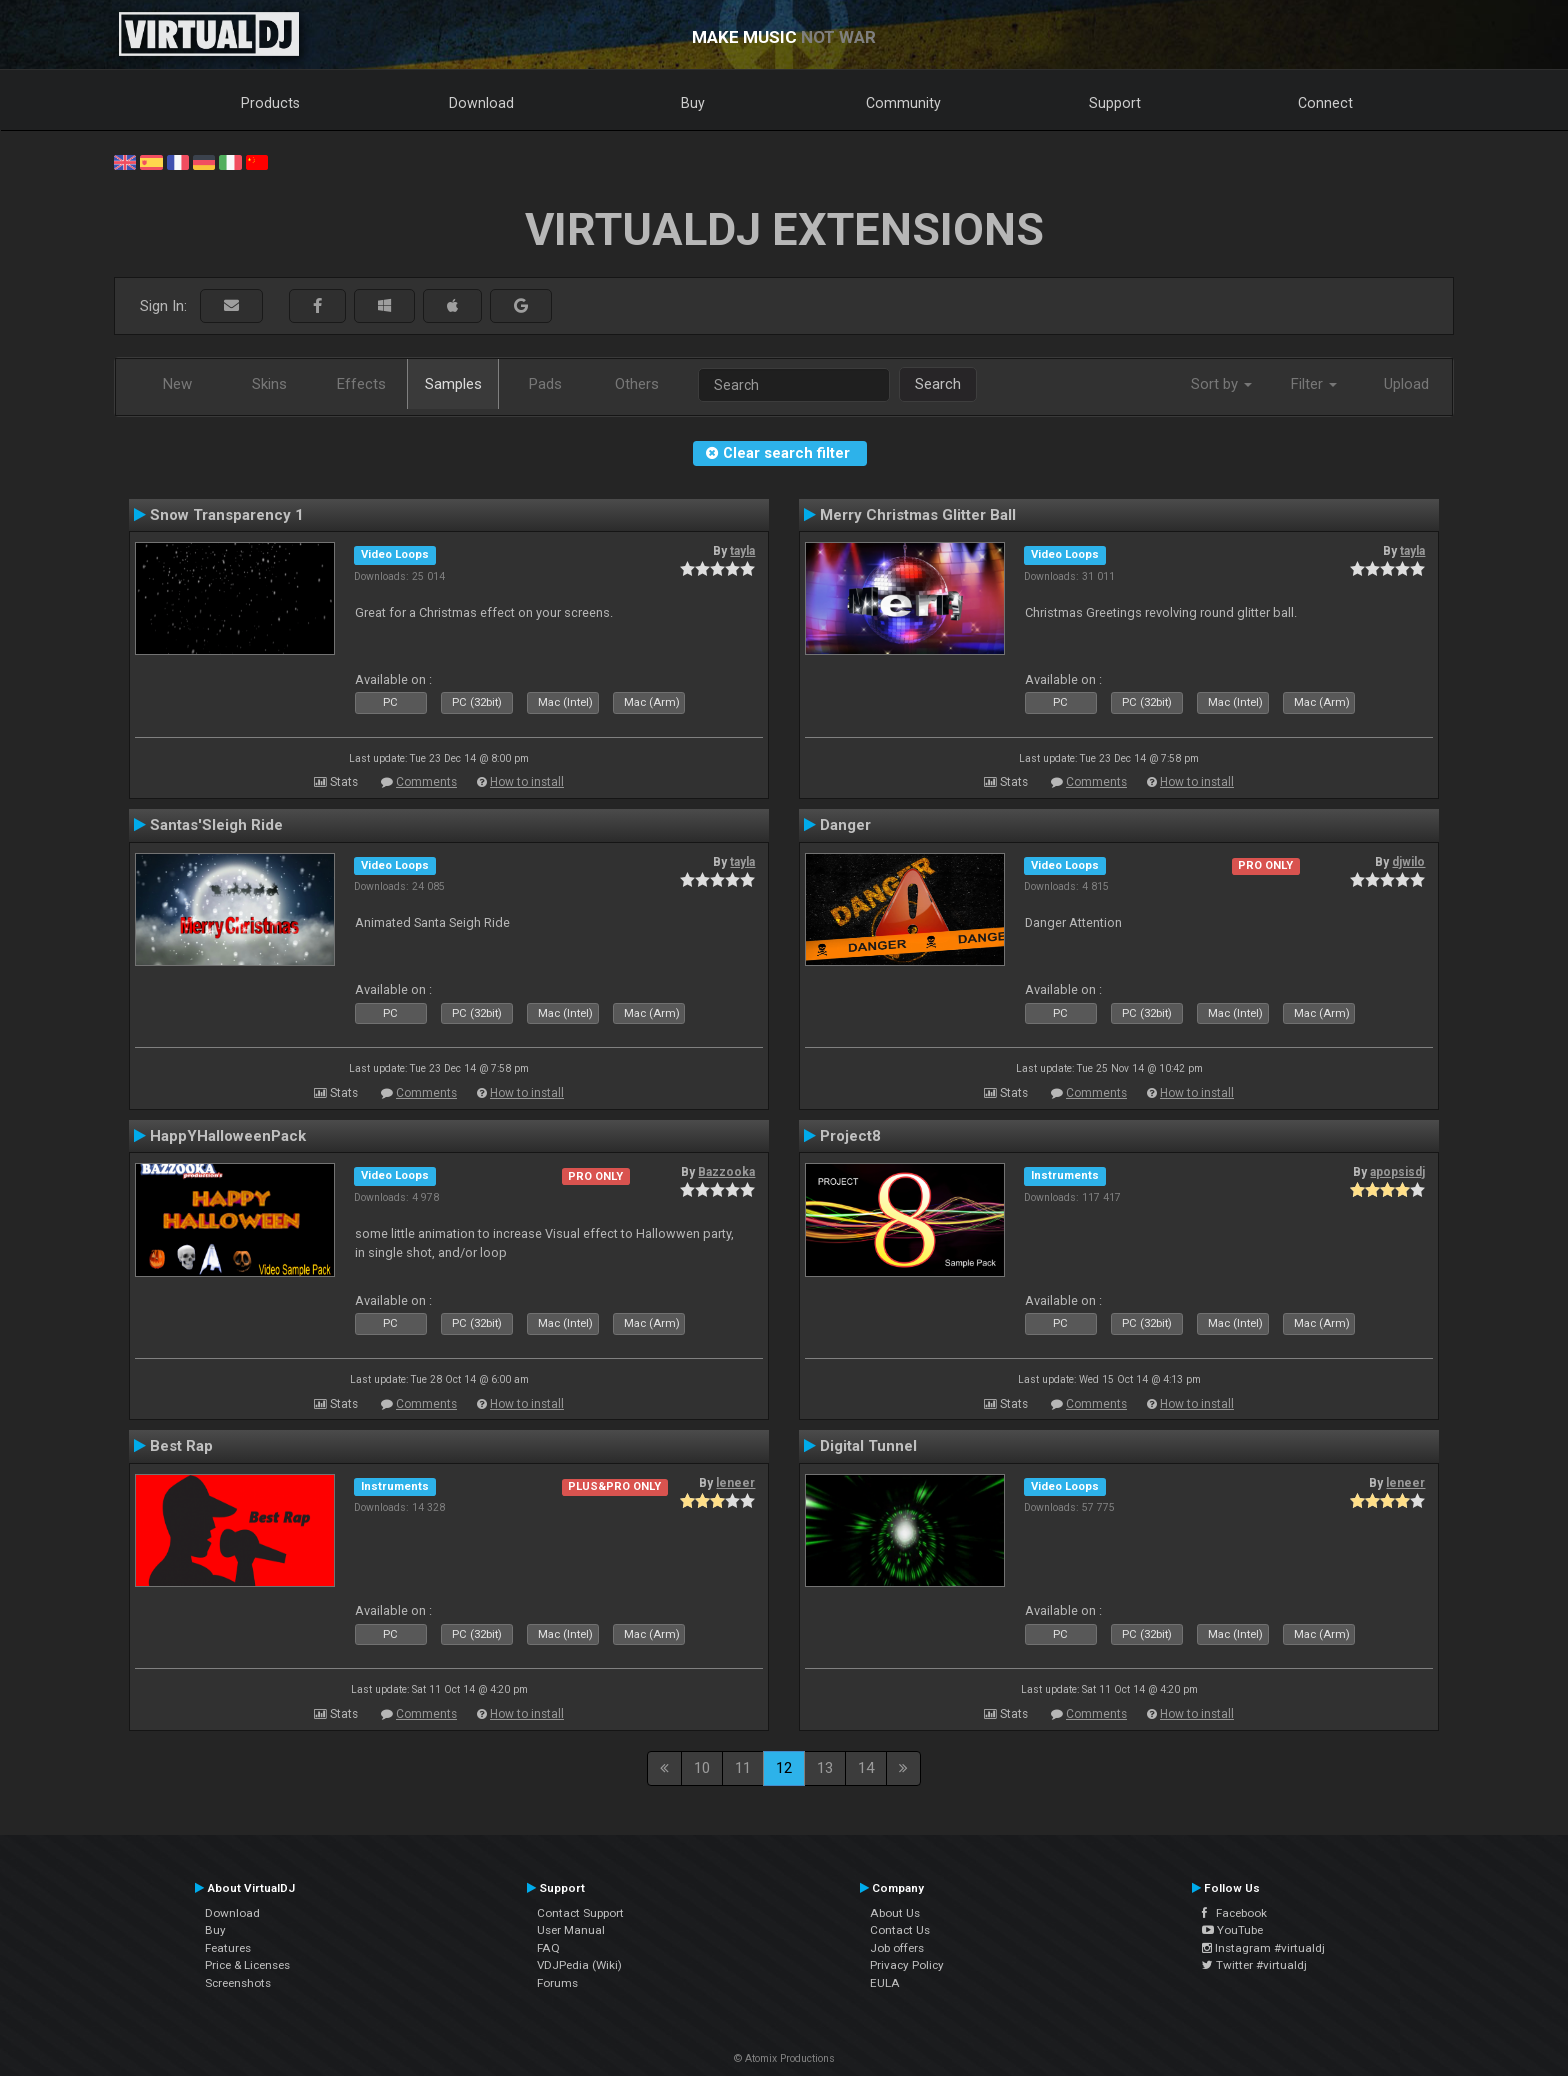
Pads (545, 384)
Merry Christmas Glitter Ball (918, 515)
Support (1115, 103)
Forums (557, 1983)
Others (637, 384)
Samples (453, 384)
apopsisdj (1397, 1172)
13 (825, 1768)
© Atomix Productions (784, 2058)
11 (743, 1768)
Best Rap (181, 1446)
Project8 (850, 1136)
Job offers (897, 1948)
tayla (742, 551)
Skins (269, 384)
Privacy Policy (907, 1965)
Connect (1325, 103)
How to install (527, 782)
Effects (361, 384)
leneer (735, 1483)
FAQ (548, 1948)
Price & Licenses (247, 1965)
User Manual (571, 1930)
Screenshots (238, 1983)
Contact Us (900, 1930)
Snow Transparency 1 (227, 515)
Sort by (1221, 384)
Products (270, 103)
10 (702, 1768)
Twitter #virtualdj (1254, 1965)
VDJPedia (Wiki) (579, 1965)
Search (938, 384)
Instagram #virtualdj (1263, 1948)
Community (903, 103)
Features (228, 1948)
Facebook (1234, 1913)
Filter (1314, 384)
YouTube (1232, 1930)
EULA (885, 1983)
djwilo (1408, 862)
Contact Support (580, 1913)
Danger (845, 825)
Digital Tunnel (868, 1446)
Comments (426, 782)
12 (784, 1768)
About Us (895, 1913)
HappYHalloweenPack (228, 1136)
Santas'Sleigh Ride (216, 825)
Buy (693, 103)
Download (481, 103)
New (177, 384)
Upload (1406, 384)
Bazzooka (726, 1172)
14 (866, 1768)
